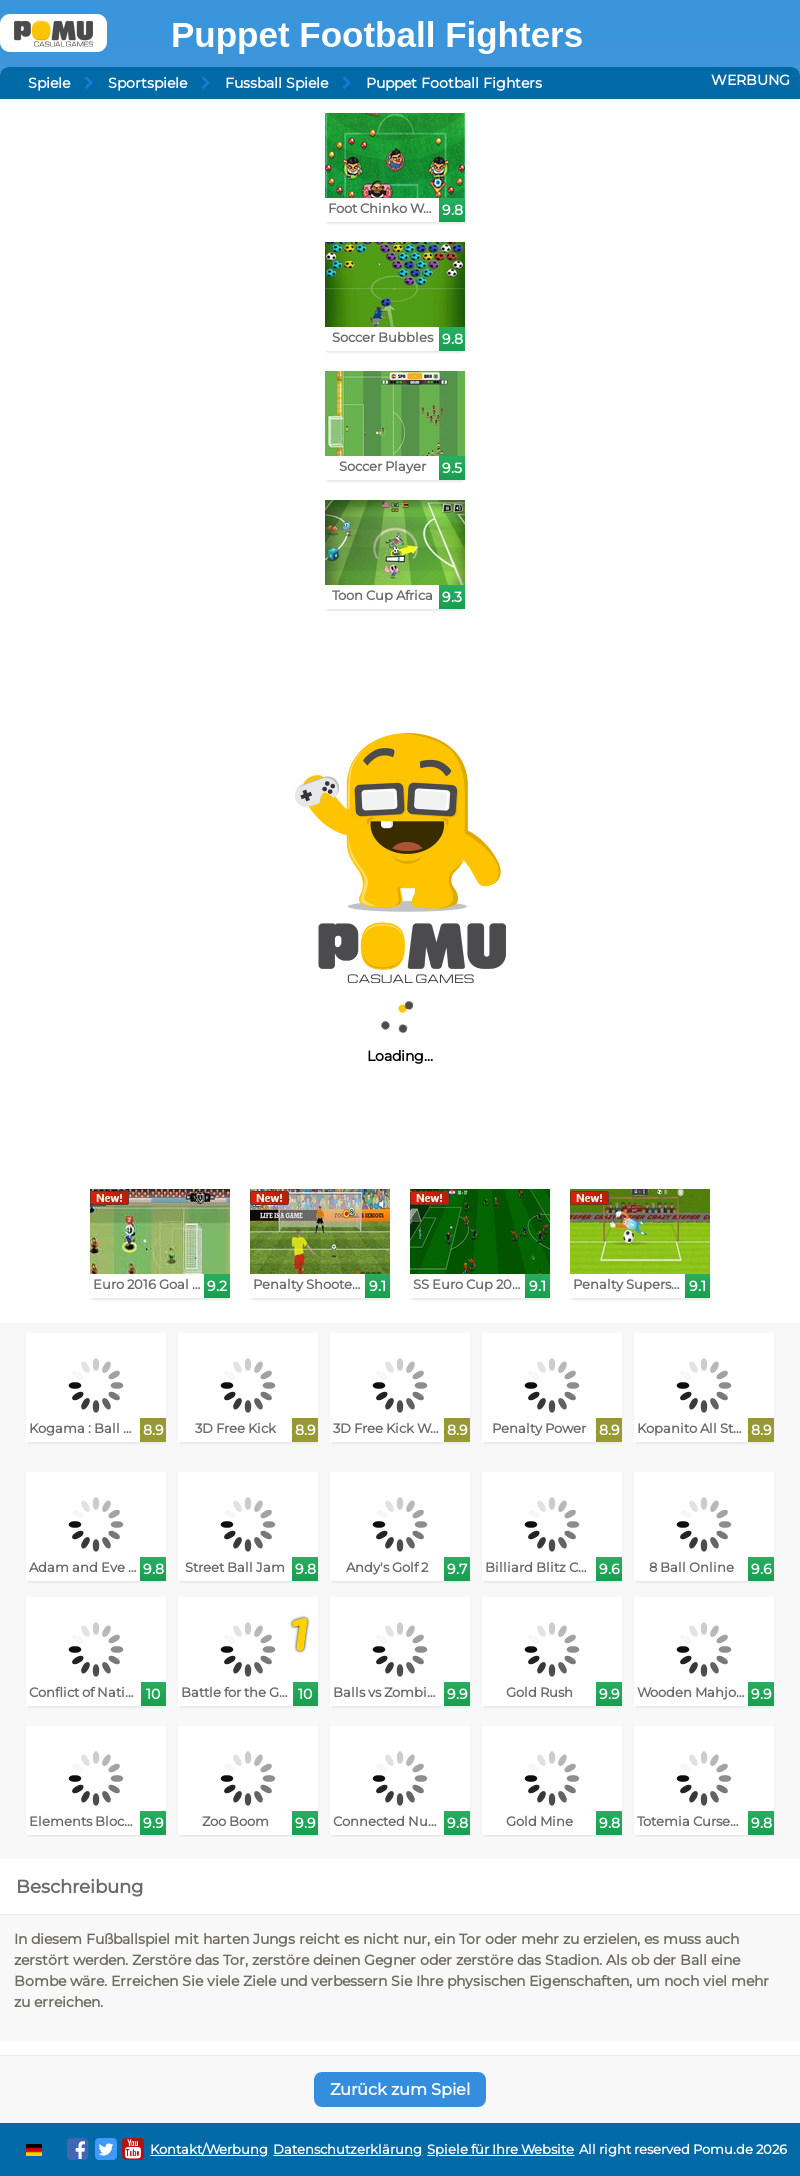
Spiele (49, 83)
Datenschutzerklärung (347, 2149)
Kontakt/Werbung (209, 2149)
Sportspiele (147, 83)
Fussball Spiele (276, 83)
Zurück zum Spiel (400, 2089)
